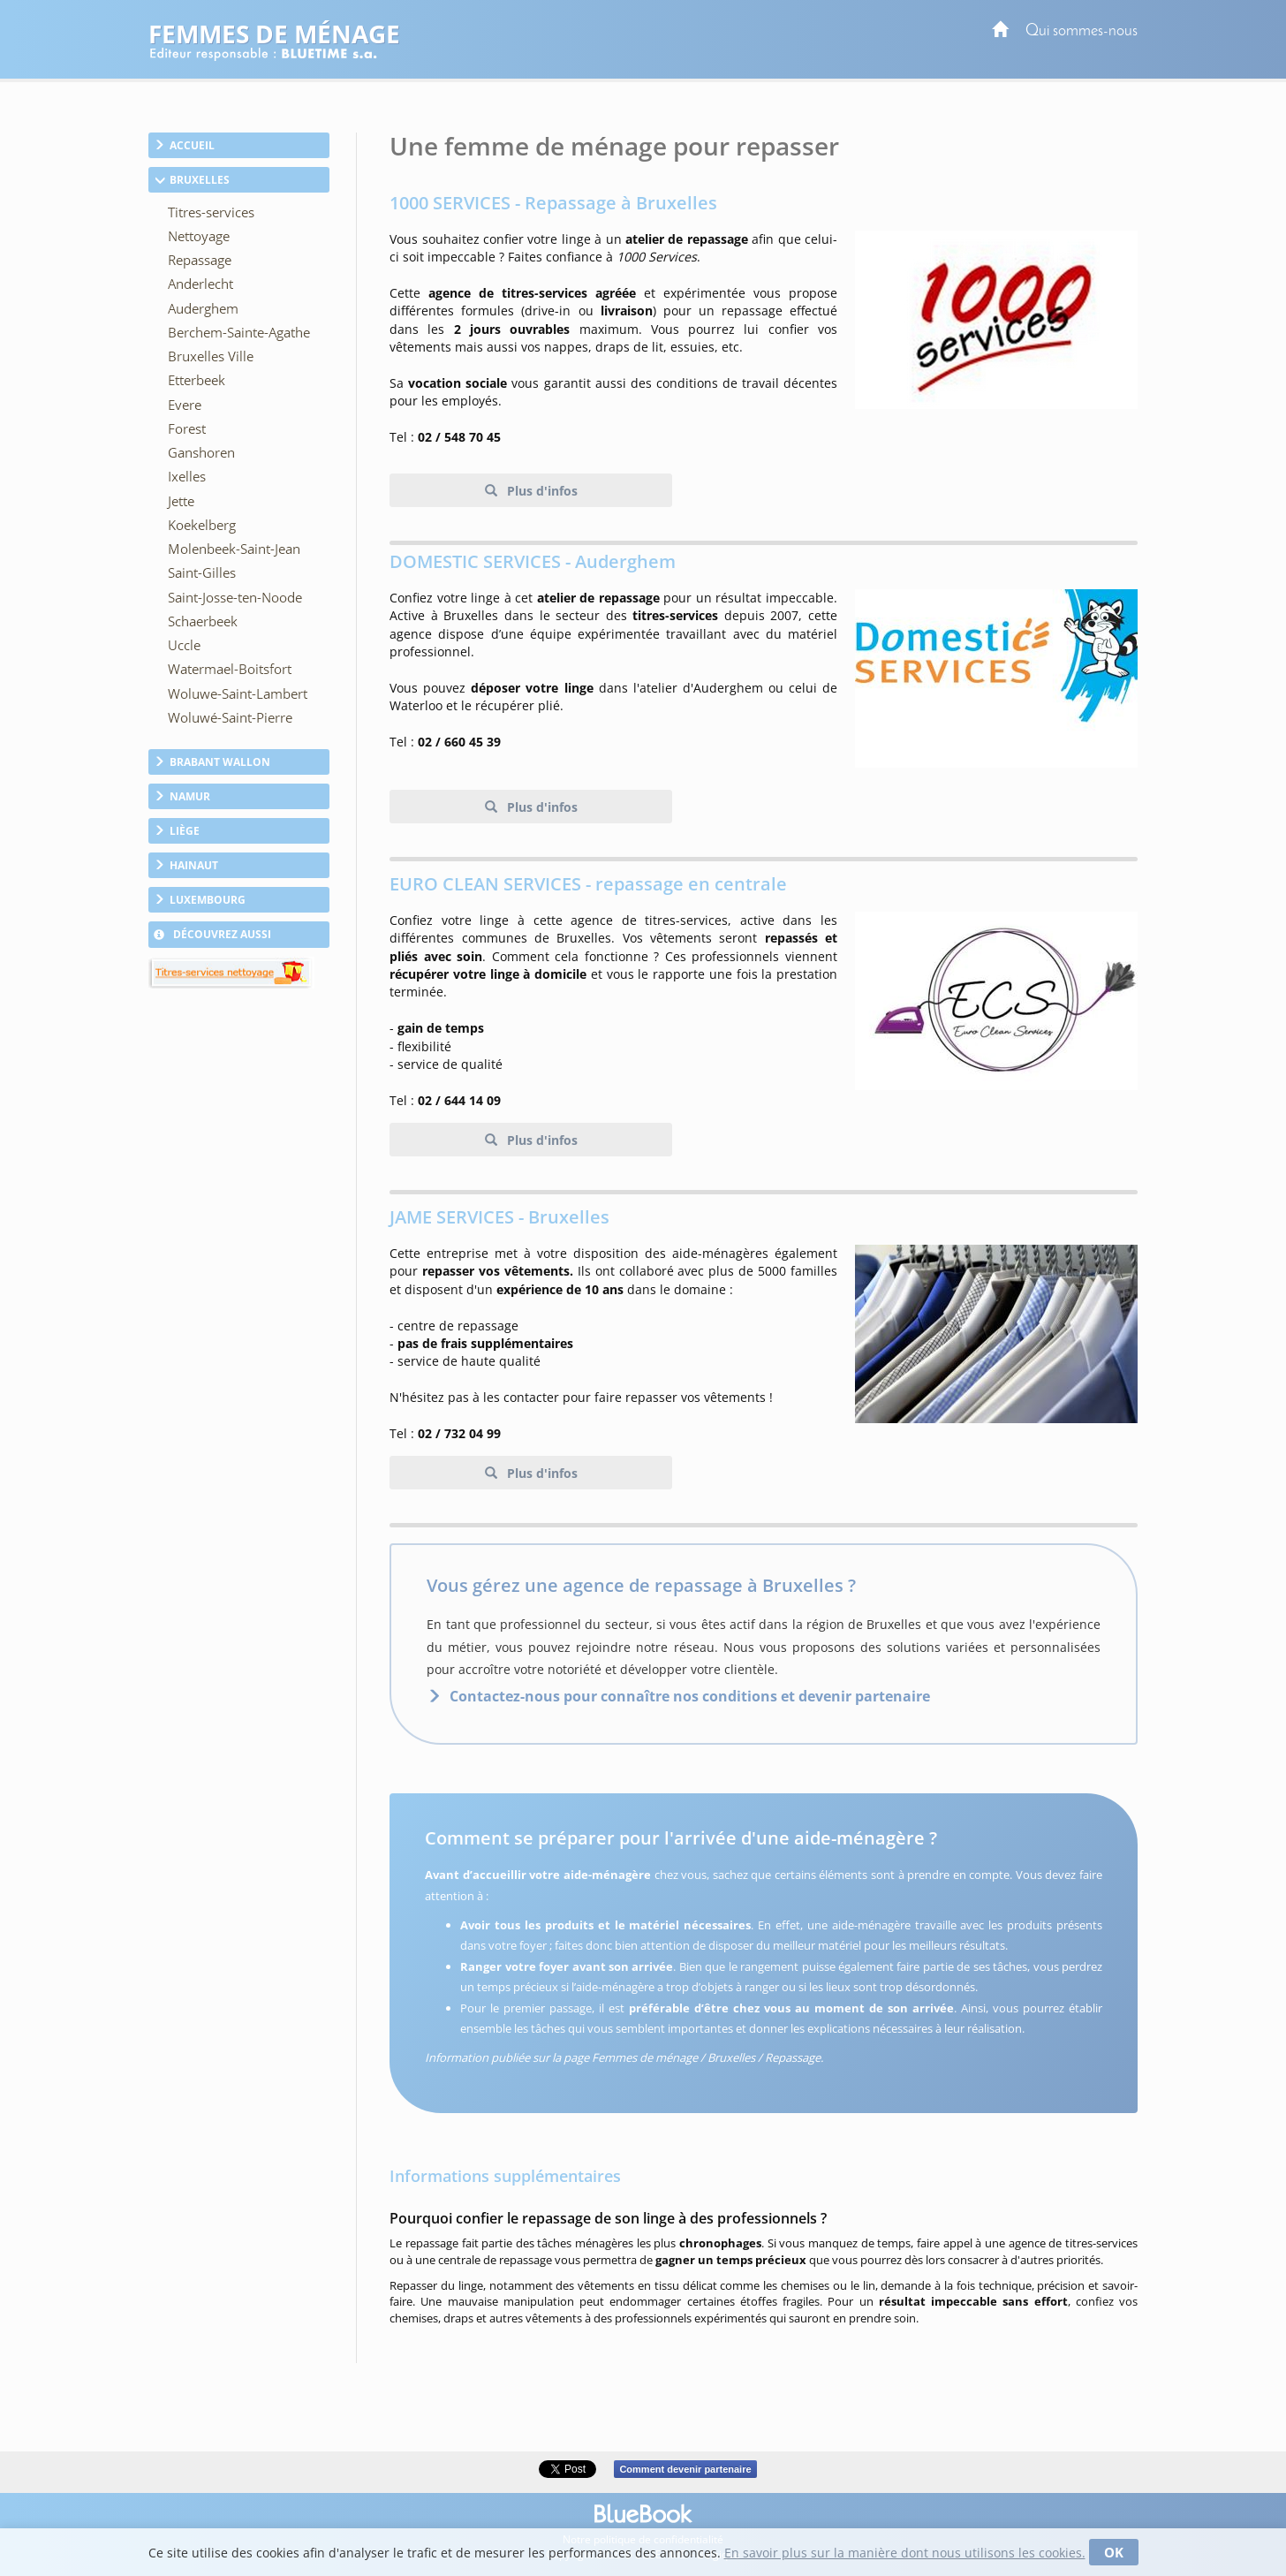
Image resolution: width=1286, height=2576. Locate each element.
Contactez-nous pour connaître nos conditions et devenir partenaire (690, 1696)
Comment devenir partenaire (685, 2469)
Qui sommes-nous (1081, 31)
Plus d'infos (540, 490)
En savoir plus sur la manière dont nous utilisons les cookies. (905, 2552)
